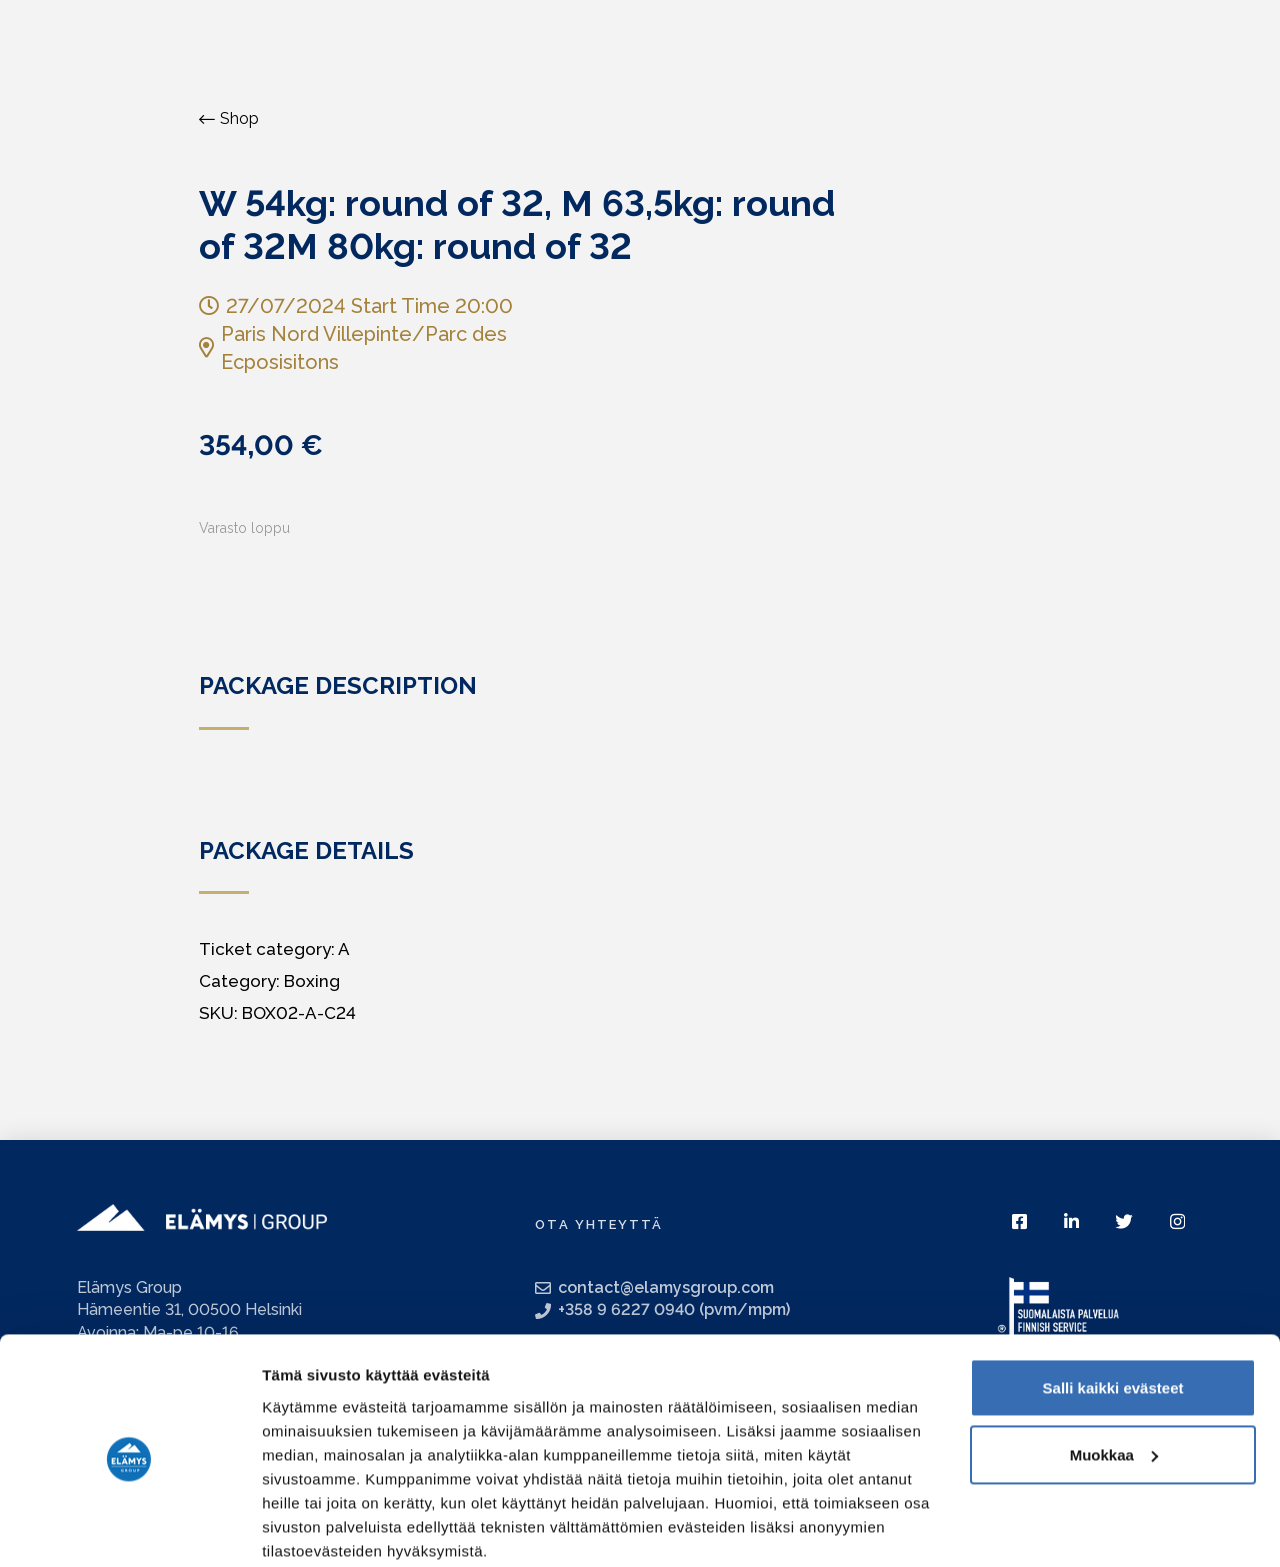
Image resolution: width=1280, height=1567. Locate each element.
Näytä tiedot (305, 1527)
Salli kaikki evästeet (1113, 1309)
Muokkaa (1114, 1376)
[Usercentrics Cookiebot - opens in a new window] (129, 1528)
